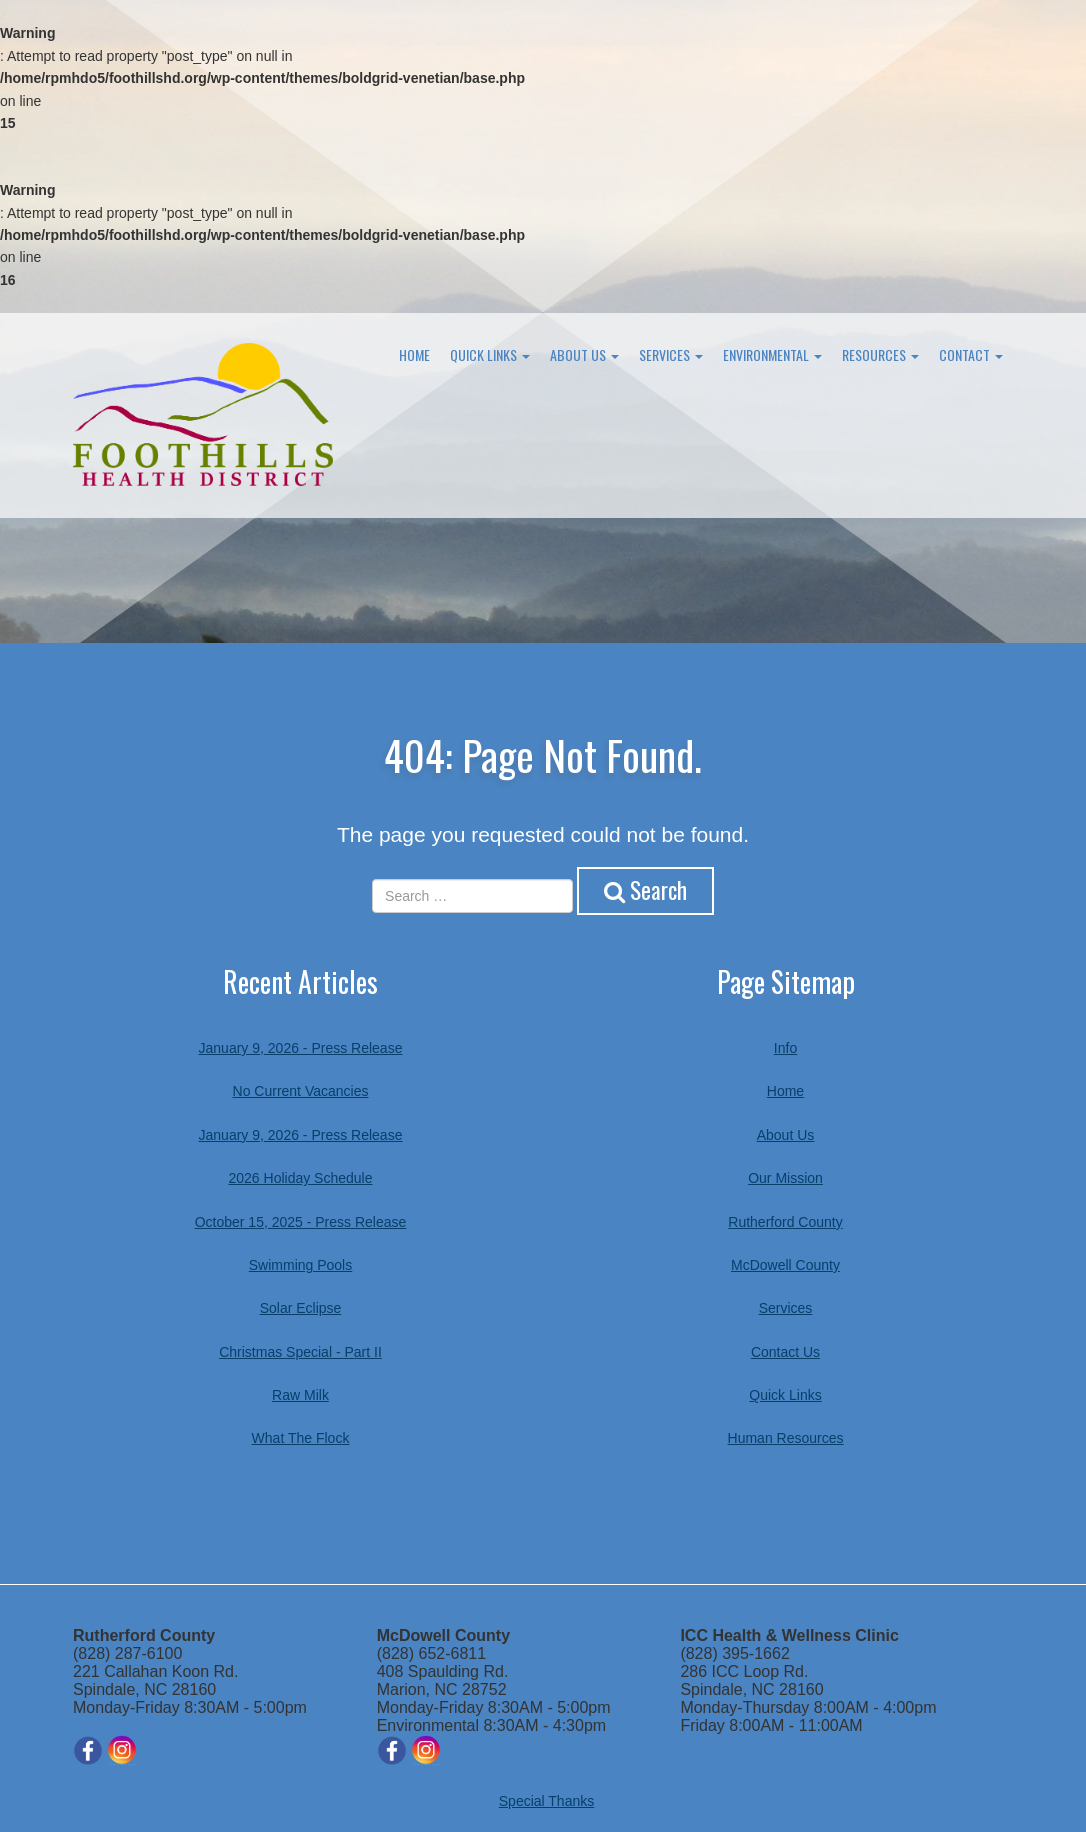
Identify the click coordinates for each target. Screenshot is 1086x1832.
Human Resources (786, 1438)
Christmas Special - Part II (300, 1351)
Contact (971, 354)
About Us (584, 354)
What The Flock (301, 1438)
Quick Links (490, 354)
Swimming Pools (300, 1265)
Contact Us (785, 1351)
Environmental (772, 354)
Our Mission (785, 1178)
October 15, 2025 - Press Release (301, 1221)
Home (414, 354)
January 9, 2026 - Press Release (301, 1048)
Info (785, 1048)
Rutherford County (785, 1221)
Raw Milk (300, 1395)
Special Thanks (546, 1801)
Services (671, 354)
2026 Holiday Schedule (301, 1178)
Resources (880, 354)
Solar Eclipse (301, 1308)
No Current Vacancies (301, 1091)
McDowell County (785, 1265)
